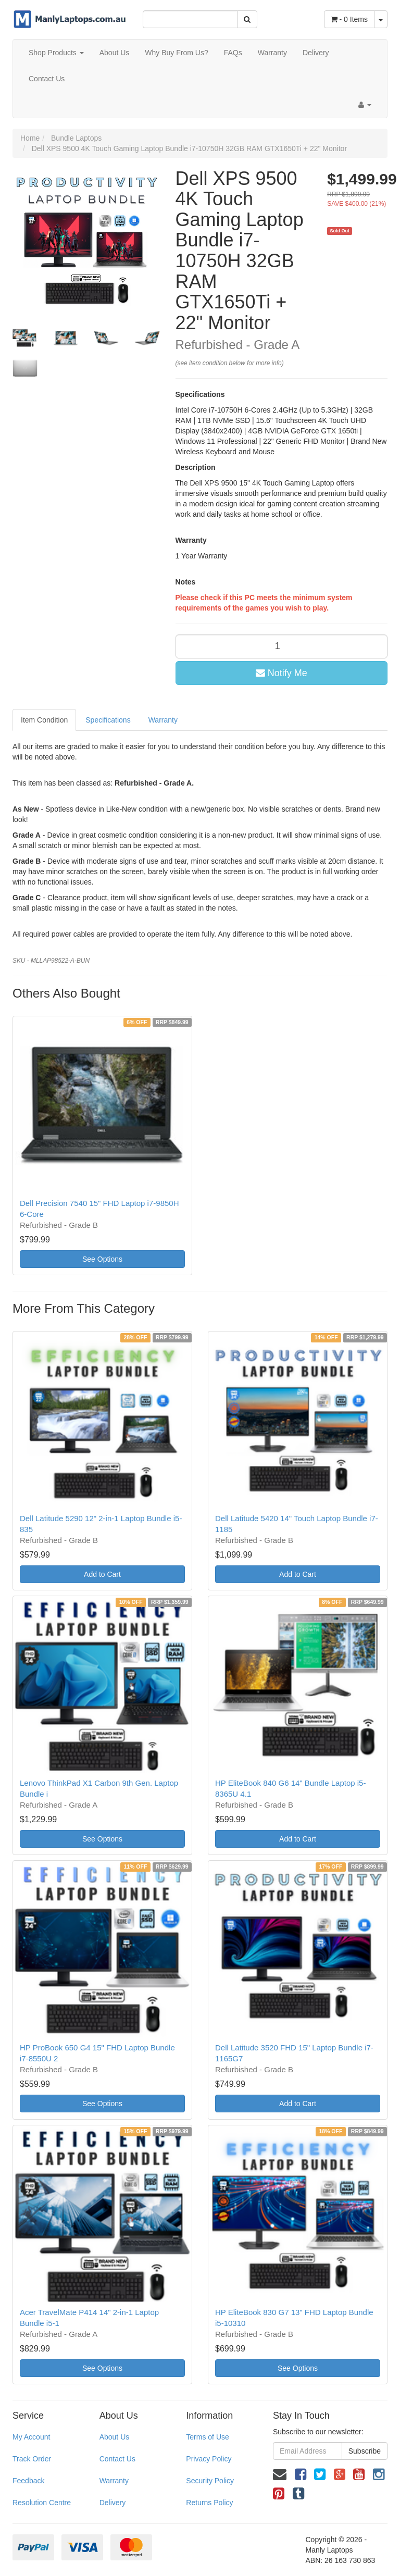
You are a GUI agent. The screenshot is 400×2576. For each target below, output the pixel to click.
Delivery (316, 52)
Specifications (107, 720)
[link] (300, 2474)
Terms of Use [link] (207, 2437)
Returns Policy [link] (209, 2502)
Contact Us (47, 78)
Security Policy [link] (210, 2481)
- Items (349, 19)
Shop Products (56, 52)
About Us (114, 52)
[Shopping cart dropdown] (381, 19)
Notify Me (281, 673)
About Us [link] (114, 2437)
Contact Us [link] (117, 2459)
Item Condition (44, 720)
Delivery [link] (112, 2502)
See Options (102, 1259)
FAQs (233, 52)
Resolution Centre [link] (41, 2502)
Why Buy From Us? (176, 52)
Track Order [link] (31, 2459)
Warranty (272, 52)
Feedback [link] (28, 2481)
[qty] (282, 646)
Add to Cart (102, 1574)
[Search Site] (247, 19)
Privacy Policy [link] (208, 2459)
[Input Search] (190, 19)
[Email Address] (307, 2451)
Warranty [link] (114, 2481)
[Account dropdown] (365, 105)
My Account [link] (31, 2437)
